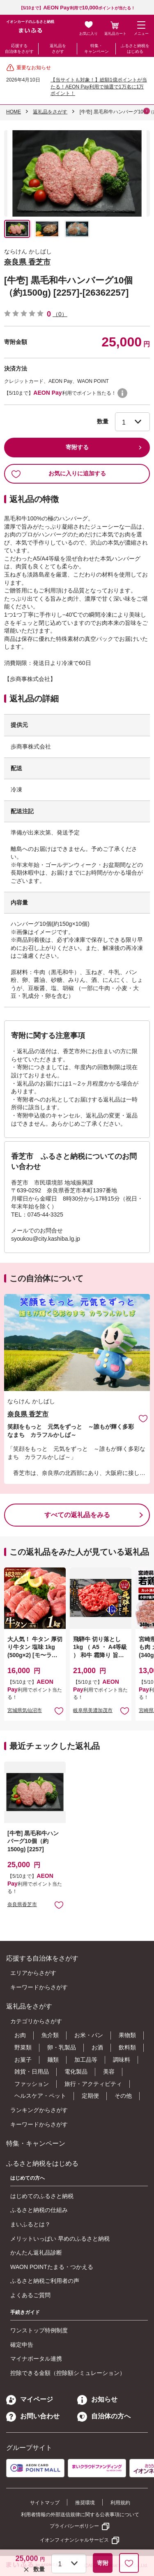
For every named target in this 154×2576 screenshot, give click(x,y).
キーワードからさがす (39, 1987)
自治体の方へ (104, 2416)
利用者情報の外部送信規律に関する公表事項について (80, 2514)
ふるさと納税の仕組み (39, 2210)
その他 (123, 2095)
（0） (60, 314)
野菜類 (23, 2047)
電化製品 (75, 2071)
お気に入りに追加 (143, 1418)
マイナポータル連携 (36, 2358)
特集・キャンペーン (96, 48)
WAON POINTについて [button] (122, 393)
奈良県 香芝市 (27, 262)
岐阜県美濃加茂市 (93, 1710)
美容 (109, 2071)
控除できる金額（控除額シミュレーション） (67, 2373)
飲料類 (127, 2047)
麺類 (53, 2059)
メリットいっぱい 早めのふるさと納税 (60, 2238)
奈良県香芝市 (22, 1904)
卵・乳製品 (61, 2047)
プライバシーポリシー (74, 2526)
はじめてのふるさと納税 (42, 2196)
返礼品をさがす (58, 48)
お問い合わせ (33, 2416)
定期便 (90, 2095)
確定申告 (21, 2344)
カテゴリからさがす (36, 2021)
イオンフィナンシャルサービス (74, 2540)
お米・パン (88, 2035)
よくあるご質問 (30, 2295)
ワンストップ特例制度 (39, 2330)
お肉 (20, 2035)
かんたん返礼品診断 (36, 2252)
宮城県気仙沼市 (24, 1710)
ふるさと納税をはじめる (135, 48)
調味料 (121, 2059)
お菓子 (23, 2059)
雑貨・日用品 (31, 2071)
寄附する (77, 447)
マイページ (29, 2399)
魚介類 (50, 2035)
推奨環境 (85, 2503)
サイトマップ (45, 2503)
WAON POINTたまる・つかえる (51, 2267)
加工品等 (85, 2059)
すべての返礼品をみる (77, 1514)
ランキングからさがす (39, 2110)
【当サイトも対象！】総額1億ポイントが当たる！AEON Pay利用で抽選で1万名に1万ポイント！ (99, 87)
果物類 (127, 2035)
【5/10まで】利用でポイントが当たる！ (77, 8)
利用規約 (120, 2503)
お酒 (97, 2047)
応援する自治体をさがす (19, 48)
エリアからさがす (33, 1973)
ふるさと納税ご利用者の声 (44, 2280)
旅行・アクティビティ (93, 2084)
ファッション (31, 2084)
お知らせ (97, 2399)
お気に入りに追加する (58, 474)
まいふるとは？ (30, 2224)
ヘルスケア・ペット (40, 2095)
